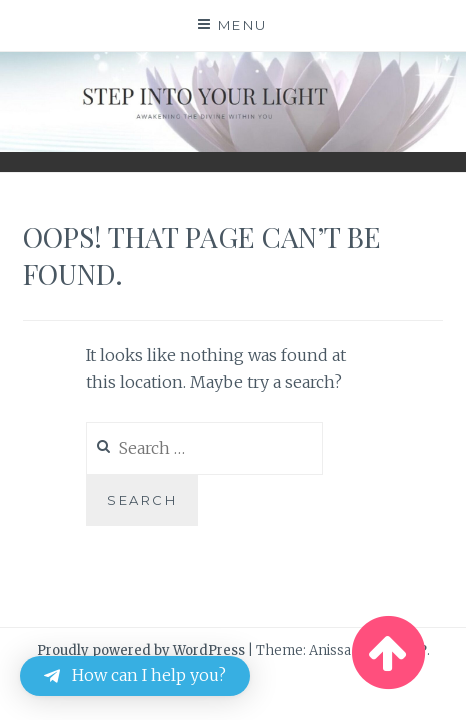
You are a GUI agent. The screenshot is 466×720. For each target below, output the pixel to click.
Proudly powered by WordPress (141, 650)
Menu (243, 25)
